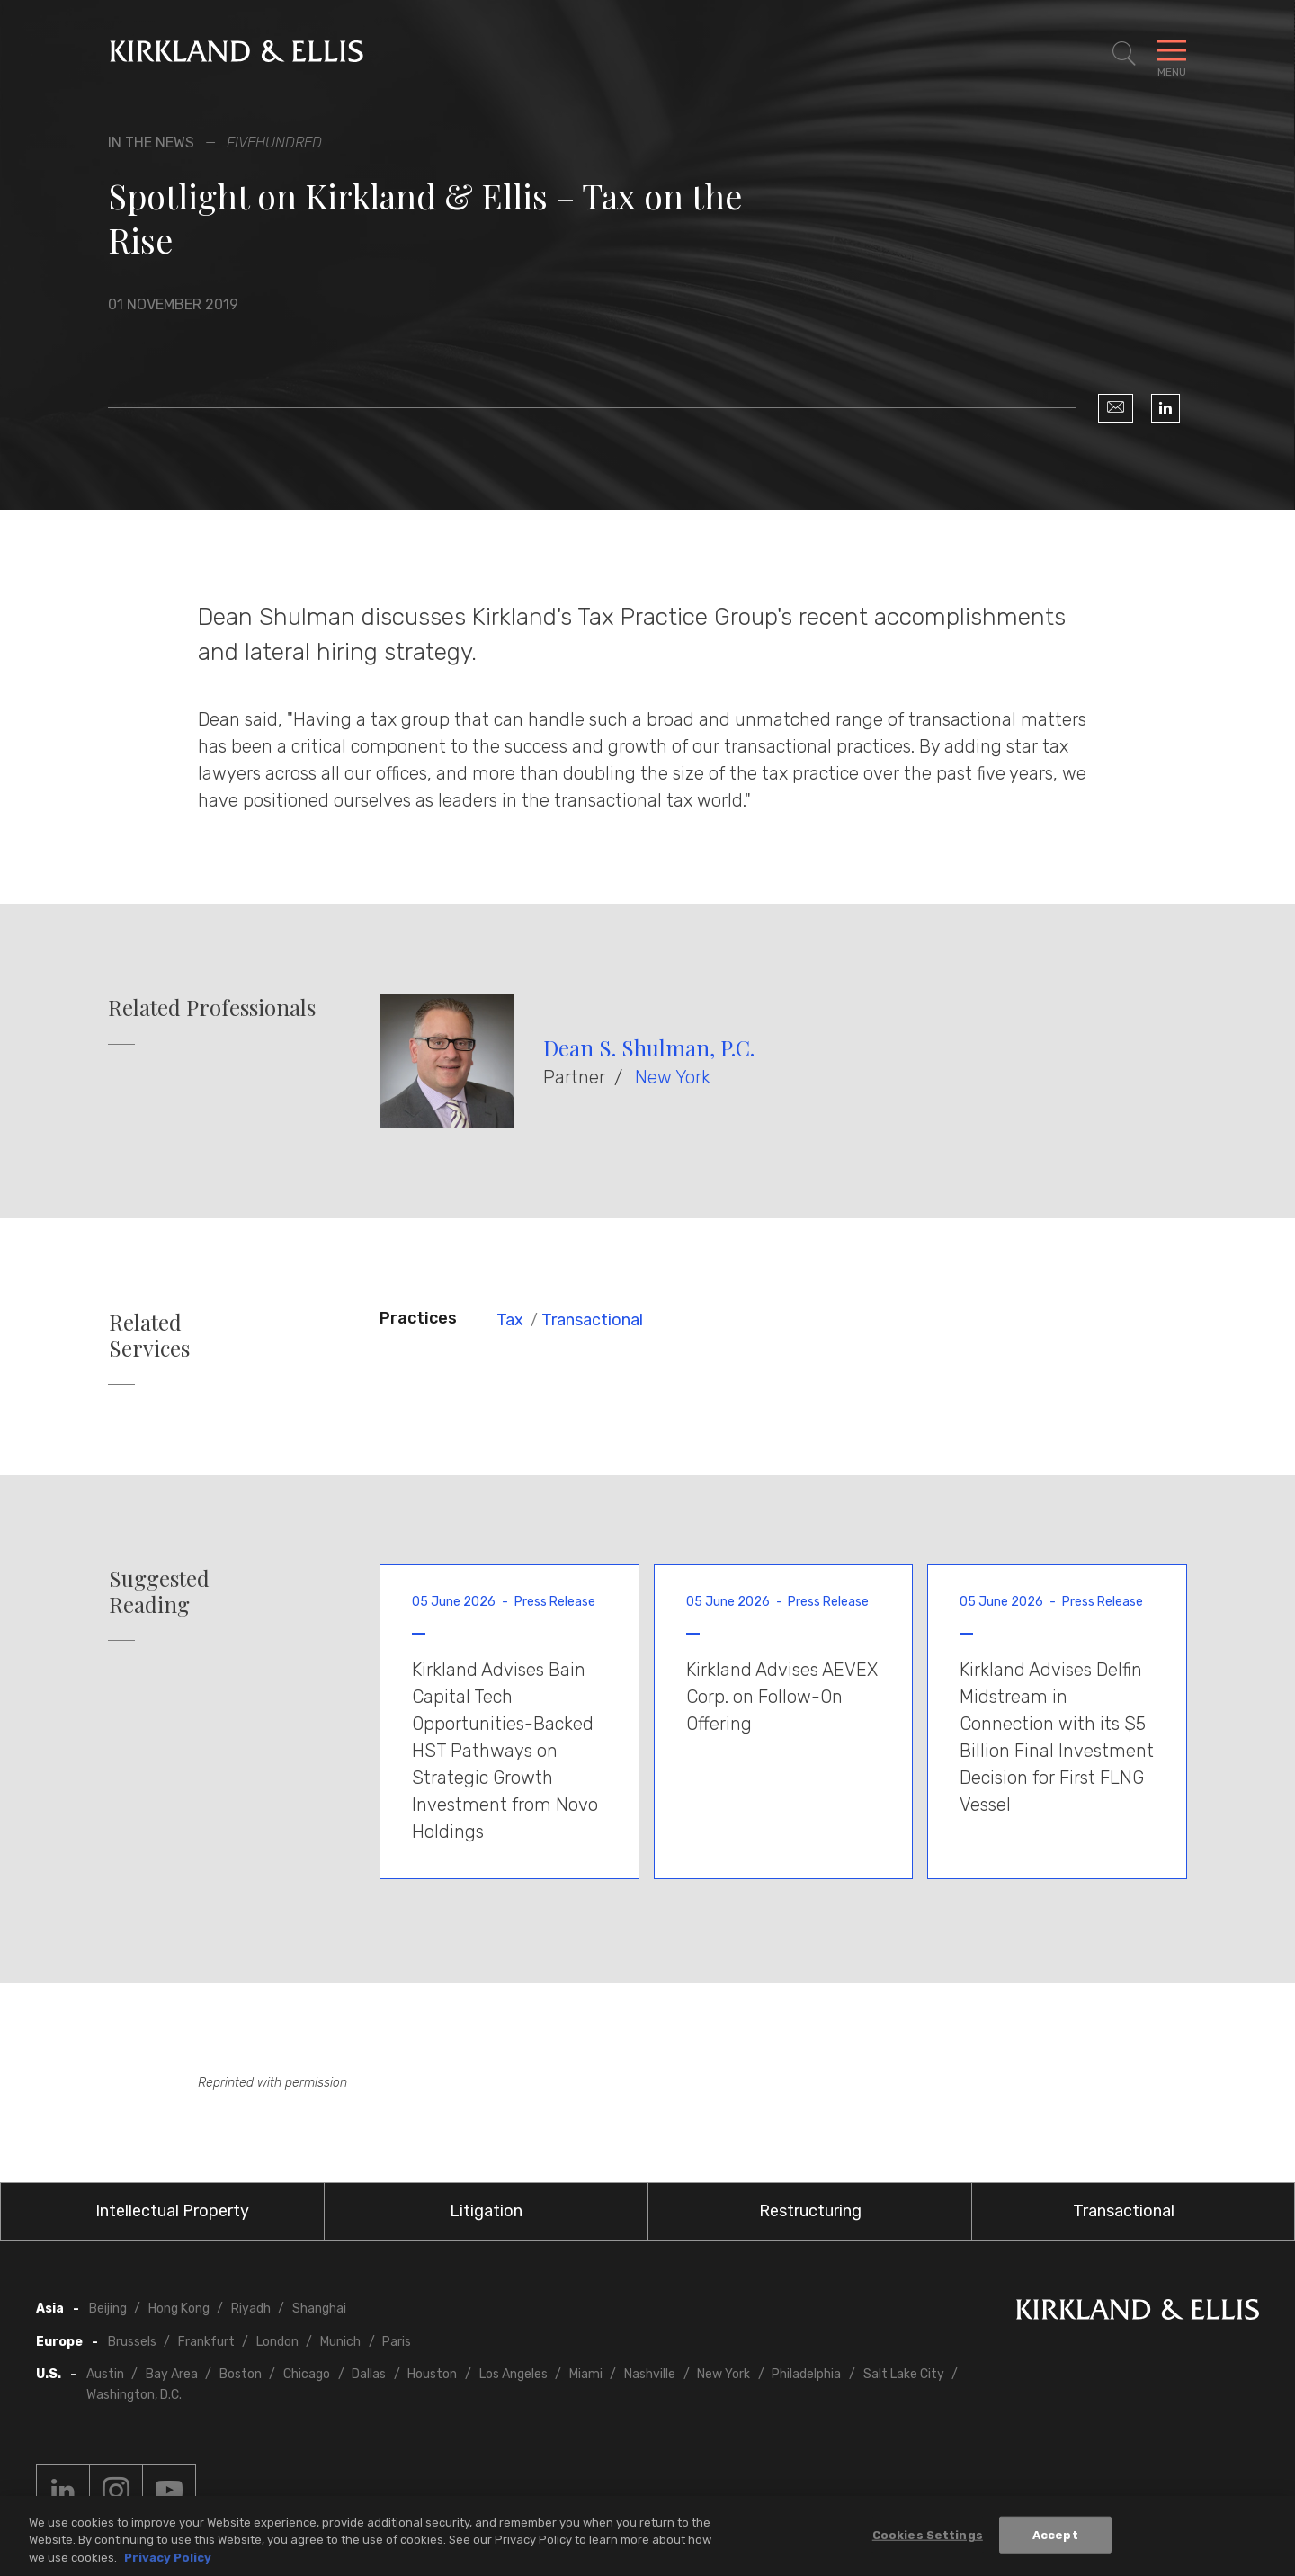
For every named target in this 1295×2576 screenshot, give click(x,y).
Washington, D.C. (134, 2394)
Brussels (132, 2341)
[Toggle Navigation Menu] (1172, 53)
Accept (1055, 2538)
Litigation (486, 2211)
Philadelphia (806, 2374)
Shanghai (319, 2308)
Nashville (649, 2374)
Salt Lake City (903, 2374)
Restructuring (810, 2211)
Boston (240, 2374)
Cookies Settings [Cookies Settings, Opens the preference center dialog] (927, 2538)
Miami (586, 2374)
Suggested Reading (159, 1591)
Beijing (108, 2308)
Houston (432, 2374)
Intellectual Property (172, 2211)
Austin (105, 2374)
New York (672, 1077)
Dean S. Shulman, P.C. (649, 1047)
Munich (340, 2341)
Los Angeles (513, 2374)
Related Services (149, 1335)
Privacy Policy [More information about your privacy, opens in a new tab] (167, 2562)
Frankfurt (206, 2341)
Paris (396, 2341)
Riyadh (251, 2308)
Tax (509, 1320)
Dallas (369, 2374)
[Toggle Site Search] (1124, 53)
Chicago (306, 2374)
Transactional (592, 1320)
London (277, 2341)
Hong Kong (179, 2308)
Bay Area (172, 2374)
